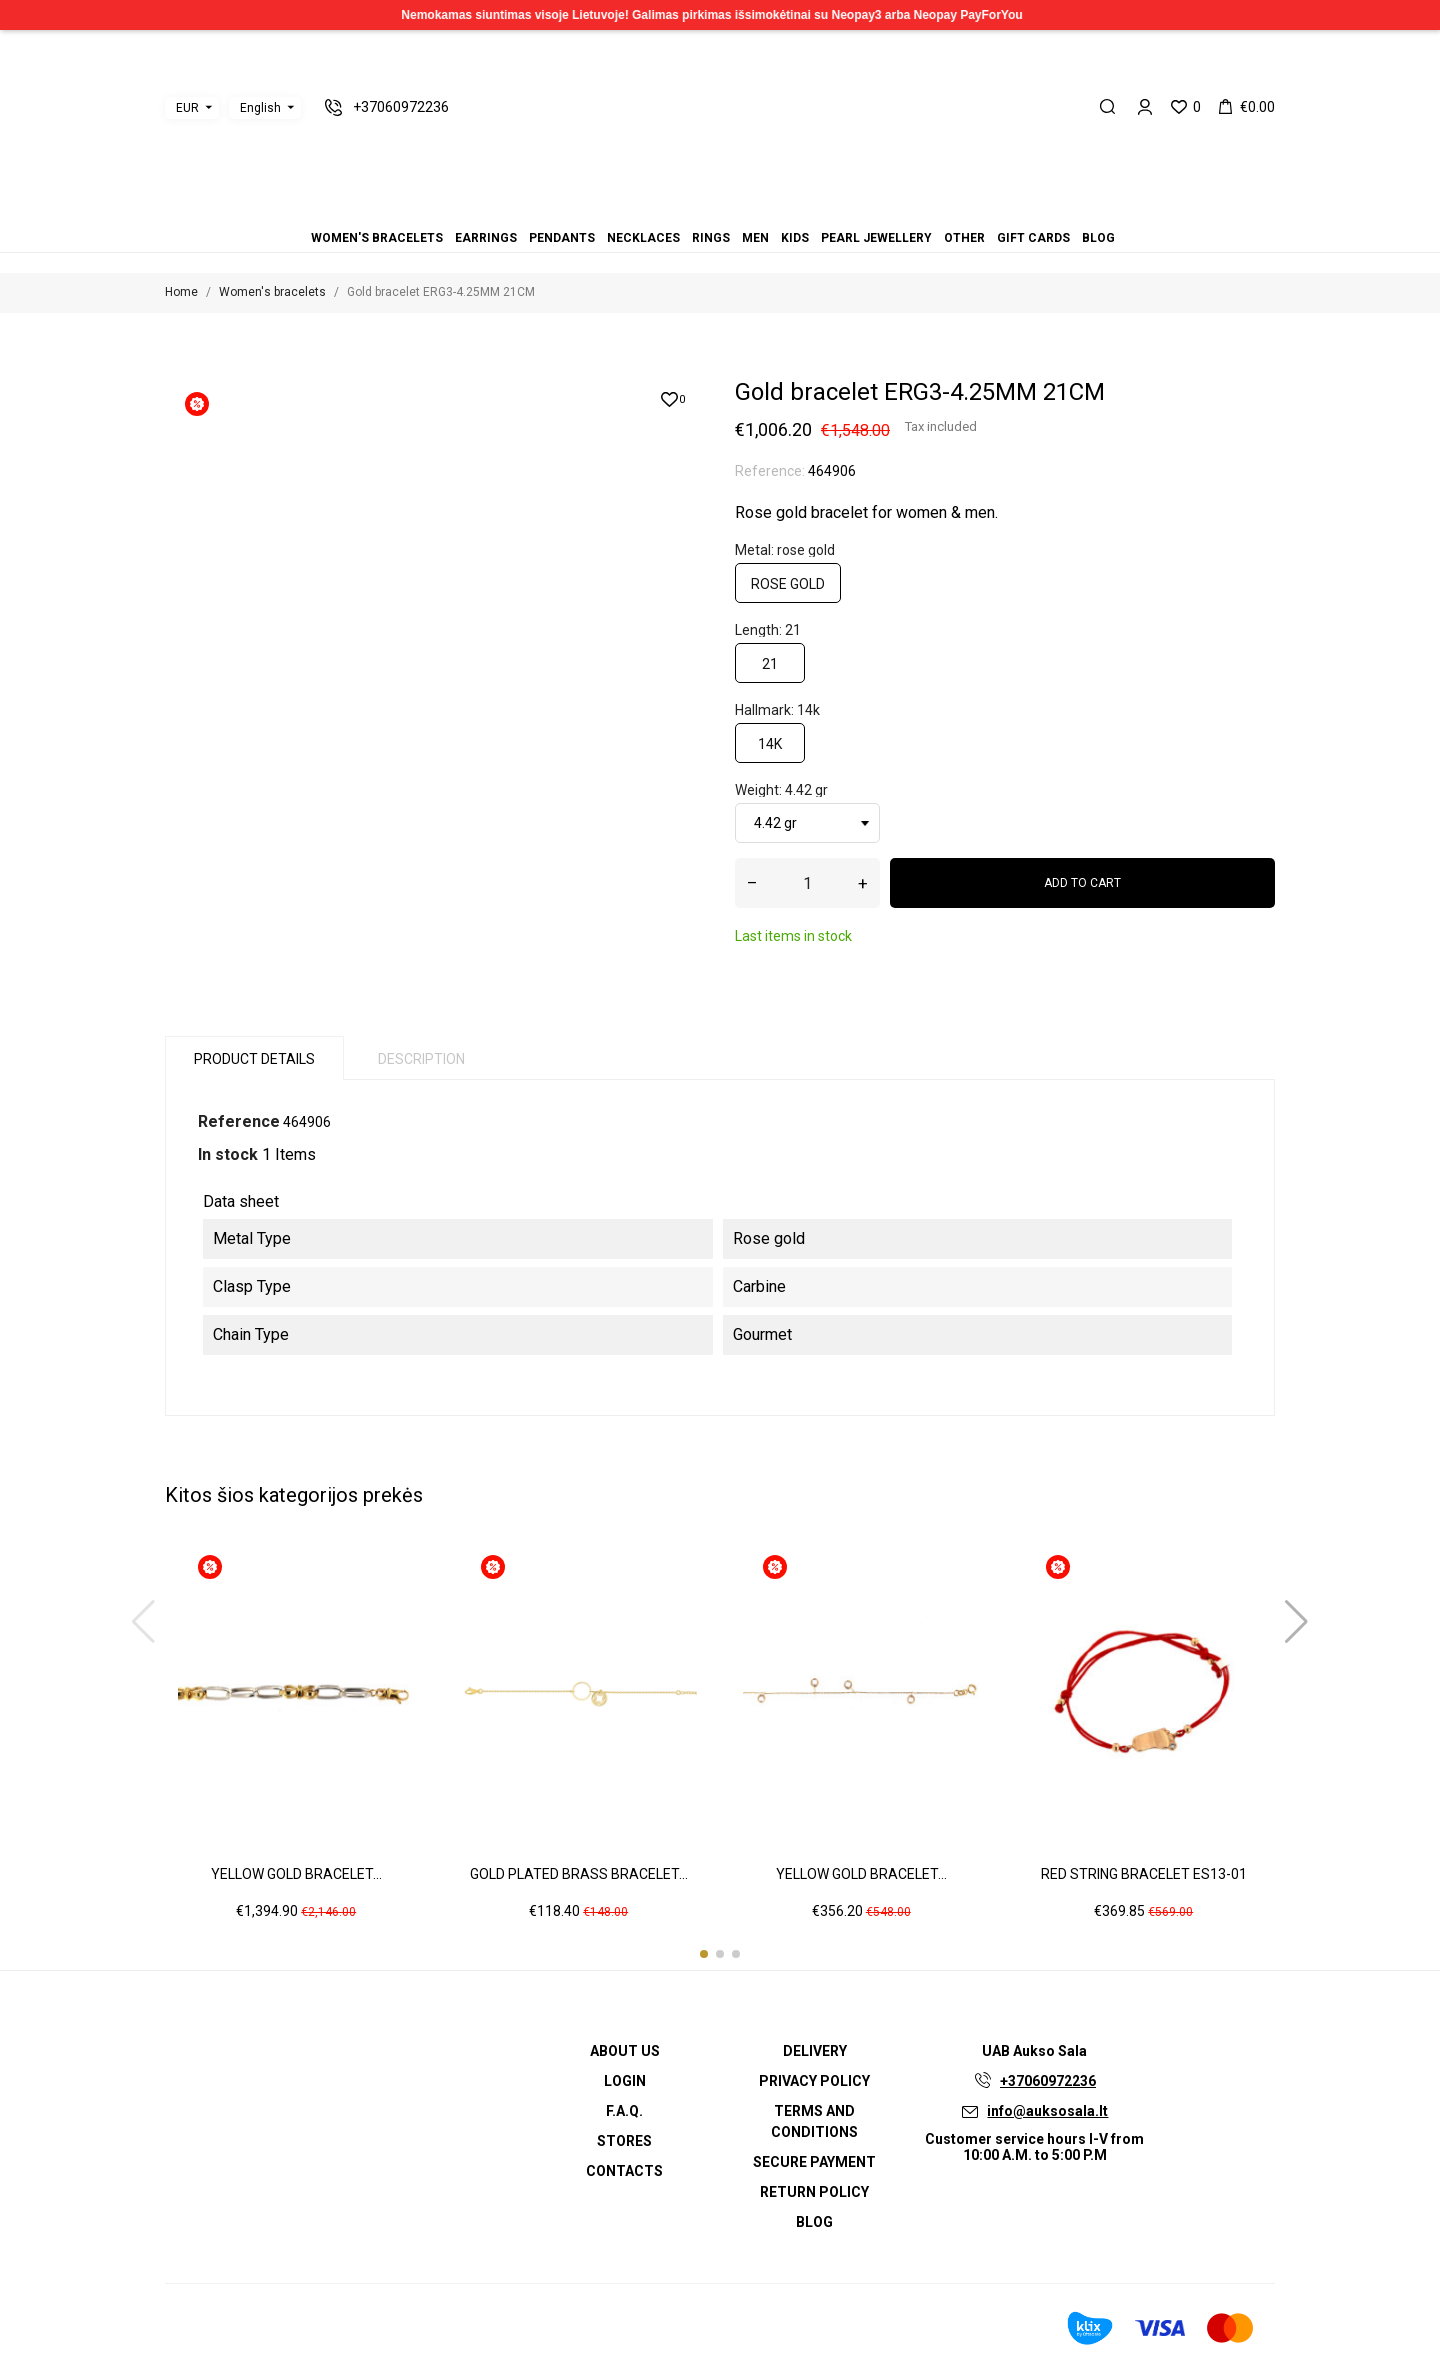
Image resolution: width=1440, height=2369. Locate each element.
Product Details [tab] (254, 1059)
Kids (732, 210)
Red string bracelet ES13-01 (1144, 1874)
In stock (228, 1154)
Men (720, 210)
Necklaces (696, 210)
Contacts (624, 2171)
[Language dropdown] (265, 108)
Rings (708, 210)
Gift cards (768, 210)
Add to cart (1082, 883)
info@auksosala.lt (1047, 2111)
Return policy (814, 2192)
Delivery (815, 2051)
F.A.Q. (624, 2111)
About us (625, 2051)
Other (756, 210)
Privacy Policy (814, 2081)
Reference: (770, 471)
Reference (239, 1121)
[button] (704, 1954)
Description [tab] (421, 1059)
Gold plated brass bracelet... (579, 1874)
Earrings (672, 210)
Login (625, 2081)
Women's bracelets (660, 210)
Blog (780, 210)
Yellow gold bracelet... (296, 1874)
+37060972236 (1048, 2081)
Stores (624, 2141)
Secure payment (814, 2162)
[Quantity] (807, 883)
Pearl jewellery (744, 210)
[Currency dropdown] (192, 108)
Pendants (684, 210)
